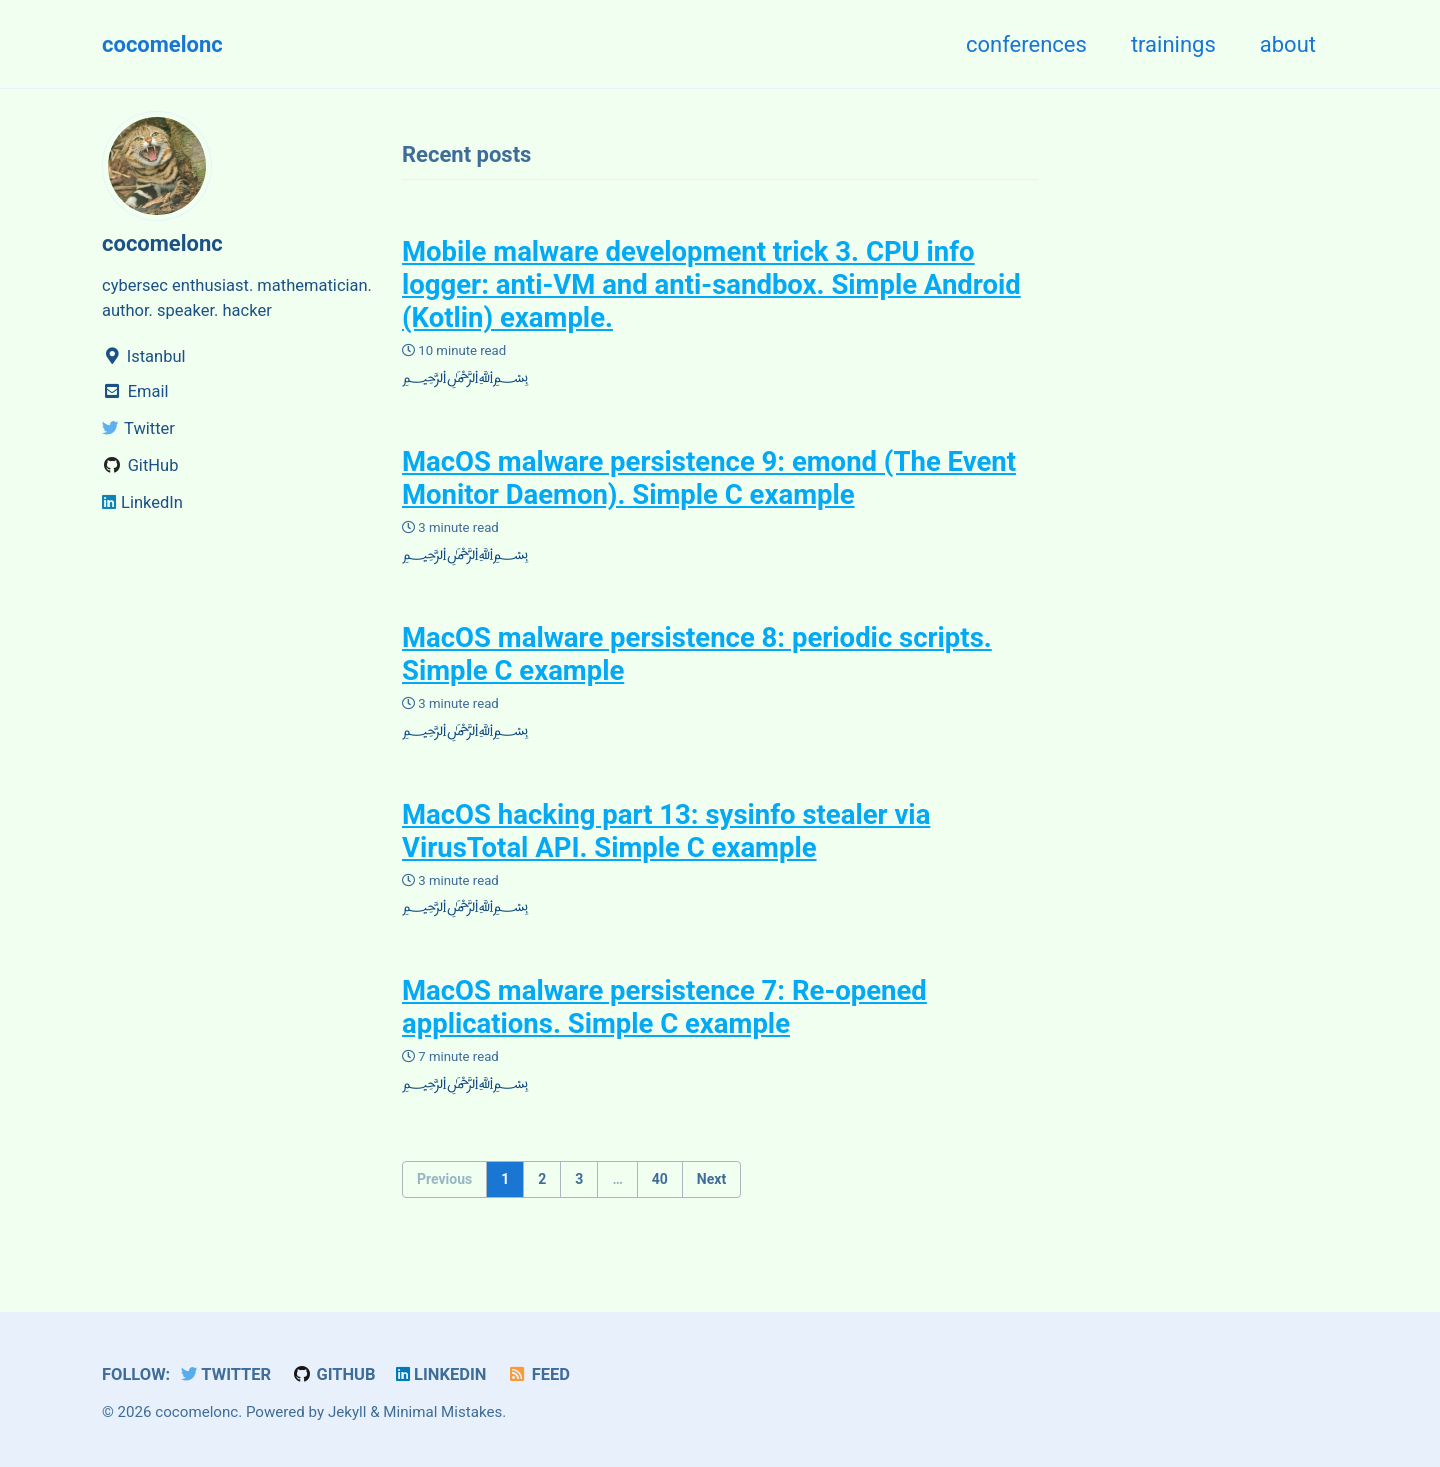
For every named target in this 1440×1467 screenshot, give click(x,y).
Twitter (226, 1374)
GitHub (334, 1374)
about (1288, 44)
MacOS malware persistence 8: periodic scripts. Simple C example (697, 654)
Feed (538, 1374)
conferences (1026, 44)
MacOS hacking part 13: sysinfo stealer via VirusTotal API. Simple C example (666, 831)
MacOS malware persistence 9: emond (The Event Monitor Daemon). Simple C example (709, 478)
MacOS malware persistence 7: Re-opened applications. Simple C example (664, 1007)
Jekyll (347, 1412)
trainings (1173, 44)
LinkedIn (441, 1374)
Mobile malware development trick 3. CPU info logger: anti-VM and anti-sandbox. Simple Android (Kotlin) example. (711, 284)
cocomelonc (162, 44)
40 (660, 1179)
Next (711, 1179)
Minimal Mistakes (442, 1412)
